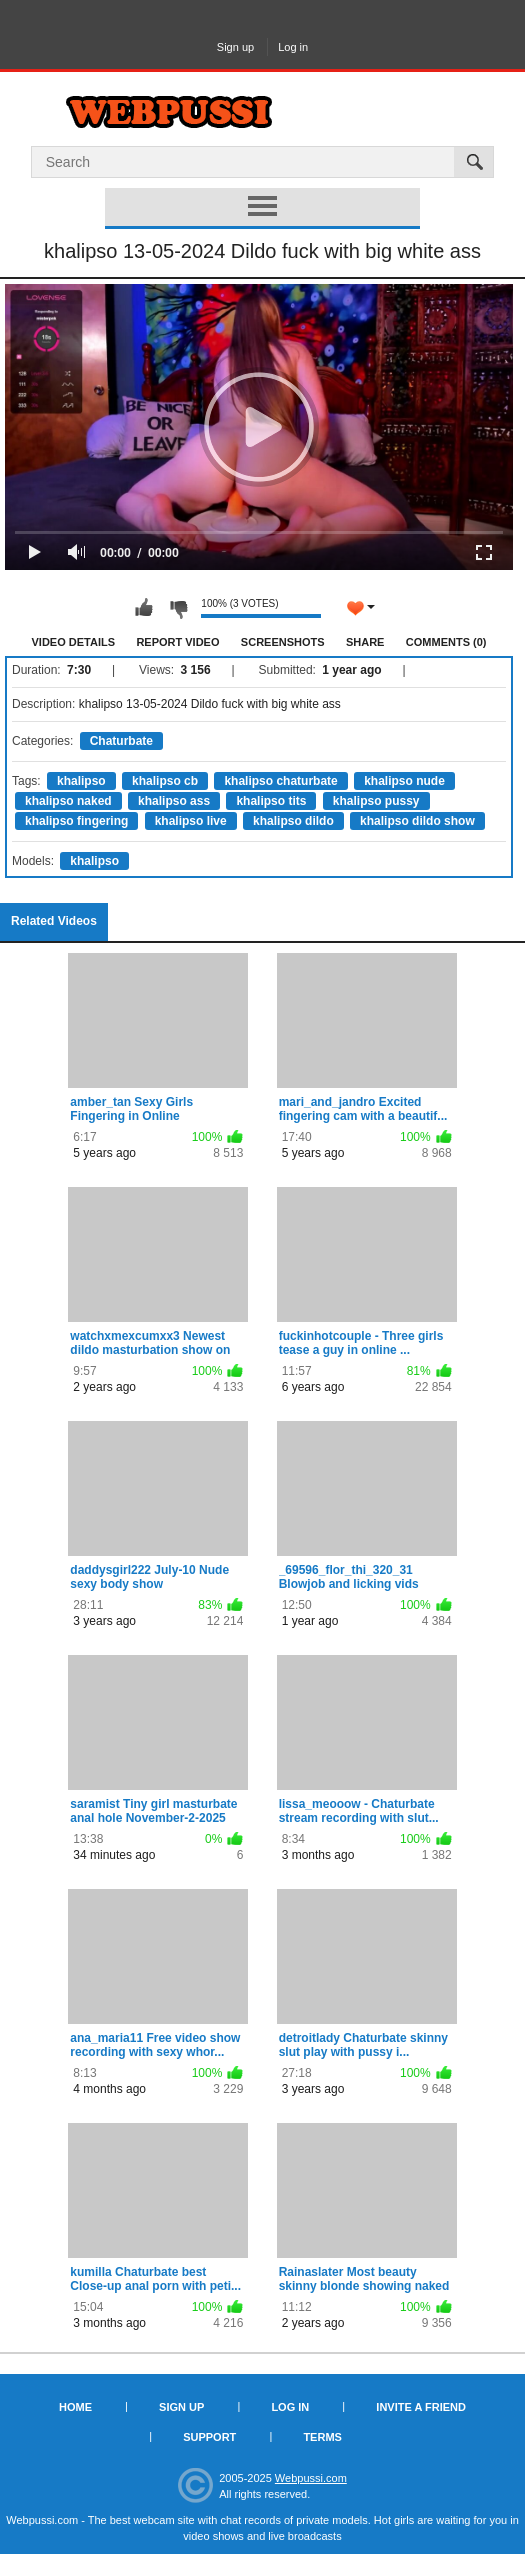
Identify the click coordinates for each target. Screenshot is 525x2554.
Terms (322, 2437)
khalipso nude (404, 781)
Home (75, 2407)
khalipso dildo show (417, 821)
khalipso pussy (376, 801)
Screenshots (283, 642)
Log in (293, 47)
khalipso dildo (293, 821)
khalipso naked (68, 801)
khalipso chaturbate (280, 781)
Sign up (235, 47)
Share (365, 642)
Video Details (74, 642)
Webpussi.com (311, 2478)
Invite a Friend (421, 2407)
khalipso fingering (76, 821)
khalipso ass (174, 801)
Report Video (177, 642)
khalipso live (191, 821)
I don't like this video (178, 608)
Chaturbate (121, 741)
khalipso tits (271, 801)
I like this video (144, 608)
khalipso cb (165, 781)
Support (209, 2437)
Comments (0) (446, 642)
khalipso (81, 781)
